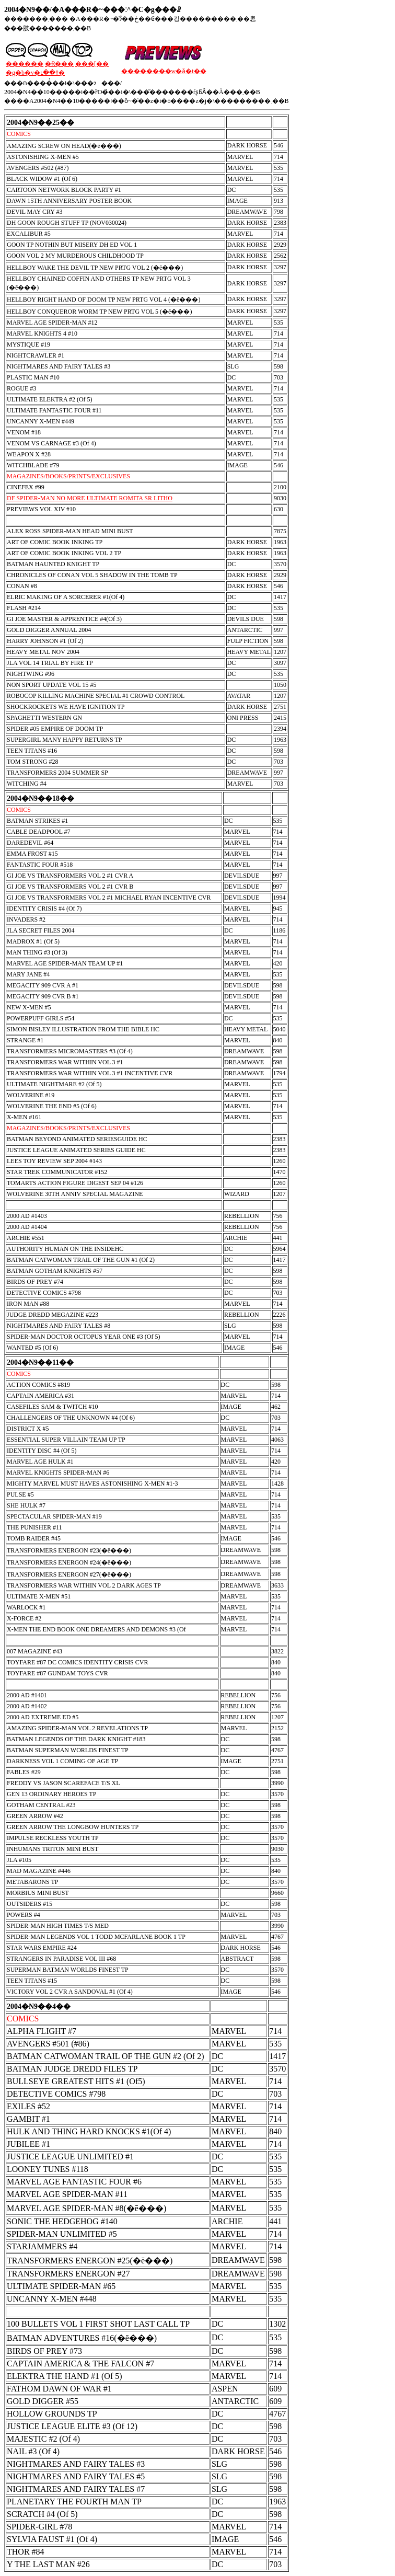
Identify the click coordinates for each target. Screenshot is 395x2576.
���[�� (92, 63)
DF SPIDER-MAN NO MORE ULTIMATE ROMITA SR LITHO (89, 498)
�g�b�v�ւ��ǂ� (35, 72)
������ (24, 63)
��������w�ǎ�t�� (163, 71)
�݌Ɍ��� (59, 63)
